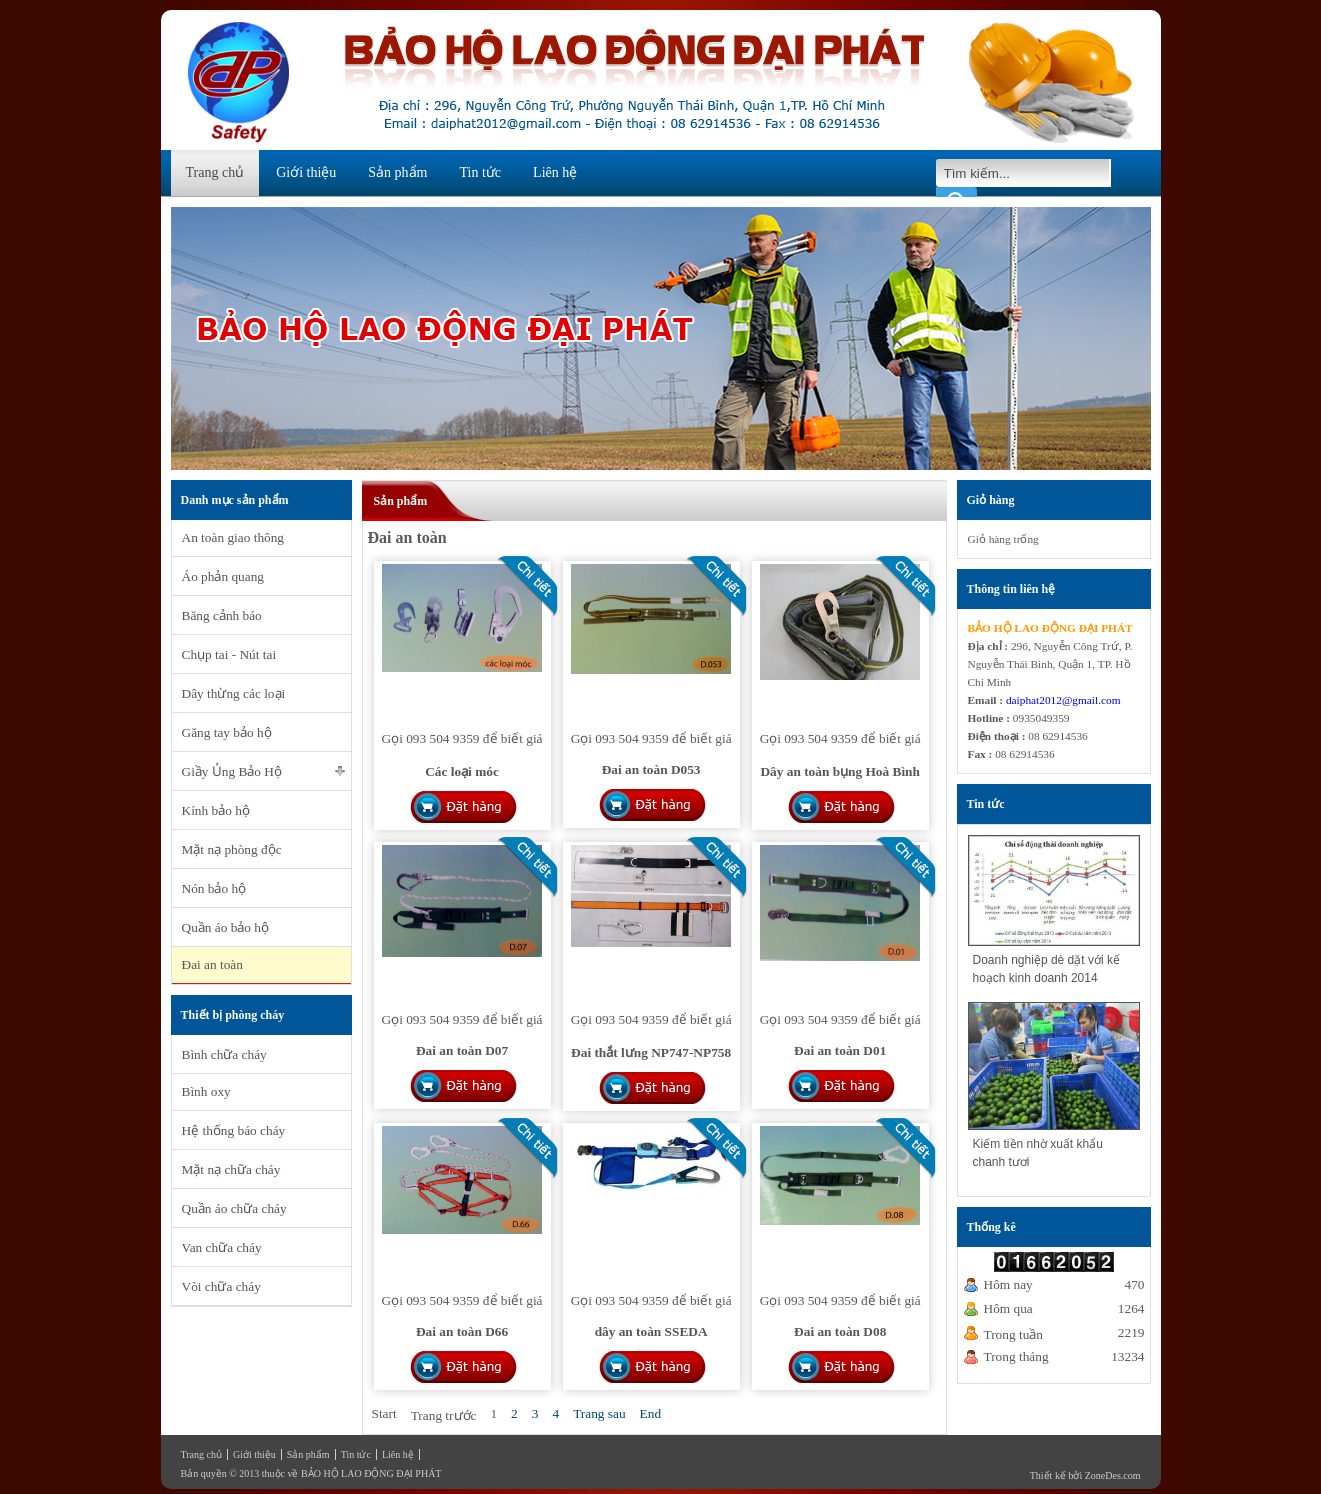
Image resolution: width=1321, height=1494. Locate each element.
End (650, 1413)
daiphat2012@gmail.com (1063, 700)
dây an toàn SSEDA (651, 1331)
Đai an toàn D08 (840, 1331)
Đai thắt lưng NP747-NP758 (651, 1052)
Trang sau (599, 1413)
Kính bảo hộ (216, 810)
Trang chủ (215, 172)
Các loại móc (462, 771)
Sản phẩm (397, 172)
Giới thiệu (306, 172)
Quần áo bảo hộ (226, 927)
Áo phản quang (223, 576)
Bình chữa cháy (224, 1054)
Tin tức (481, 172)
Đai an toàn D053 (651, 769)
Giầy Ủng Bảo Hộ (232, 771)
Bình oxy (206, 1091)
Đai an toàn (212, 964)
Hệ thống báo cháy (234, 1130)
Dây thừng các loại (234, 693)
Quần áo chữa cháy (234, 1208)
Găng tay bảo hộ (227, 732)
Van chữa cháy (222, 1247)
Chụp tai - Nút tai (229, 654)
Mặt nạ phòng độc (232, 849)
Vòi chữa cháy (221, 1286)
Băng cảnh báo (222, 615)
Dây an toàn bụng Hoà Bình (839, 771)
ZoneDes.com (1113, 1475)
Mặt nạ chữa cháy (231, 1169)
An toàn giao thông (233, 537)
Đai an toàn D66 (462, 1331)
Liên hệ (555, 172)
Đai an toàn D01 (840, 1050)
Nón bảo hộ (214, 888)
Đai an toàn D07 (462, 1050)
